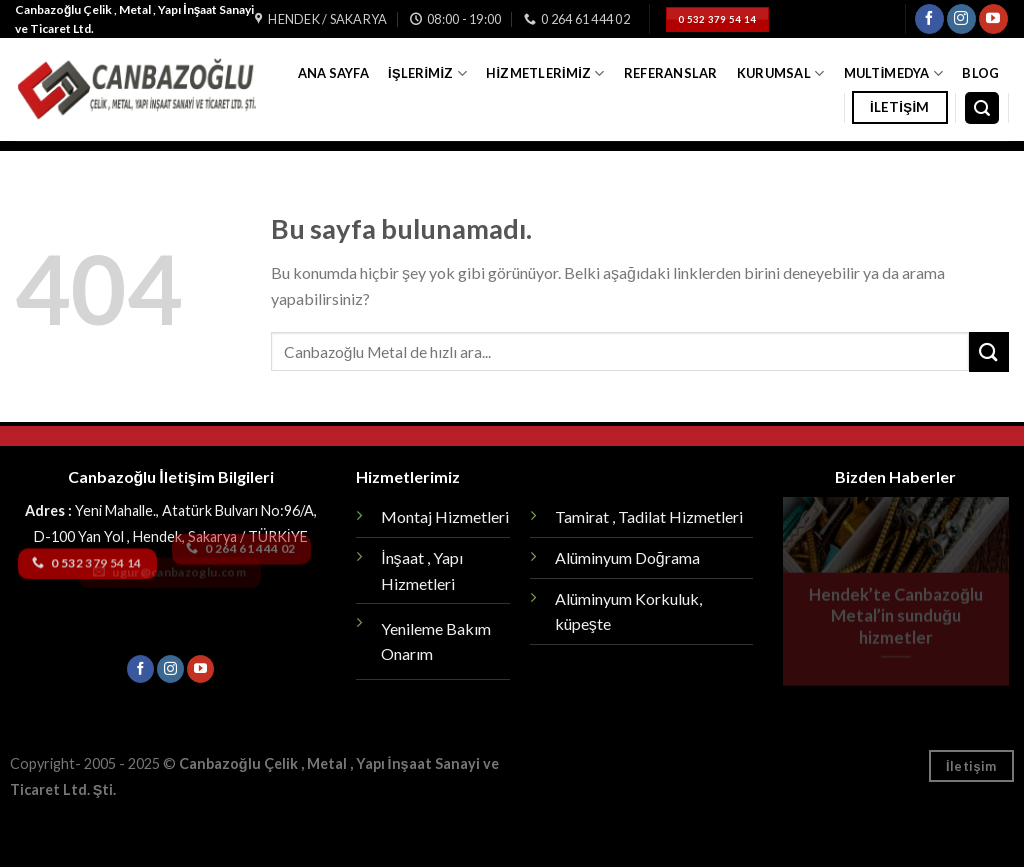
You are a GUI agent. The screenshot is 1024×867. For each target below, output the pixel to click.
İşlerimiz (427, 73)
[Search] (982, 108)
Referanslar (671, 73)
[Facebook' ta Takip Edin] (929, 19)
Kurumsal (781, 73)
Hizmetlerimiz (545, 73)
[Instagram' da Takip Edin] (961, 19)
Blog (980, 73)
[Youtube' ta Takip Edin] (993, 19)
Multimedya (894, 73)
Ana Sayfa (333, 73)
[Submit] (989, 351)
